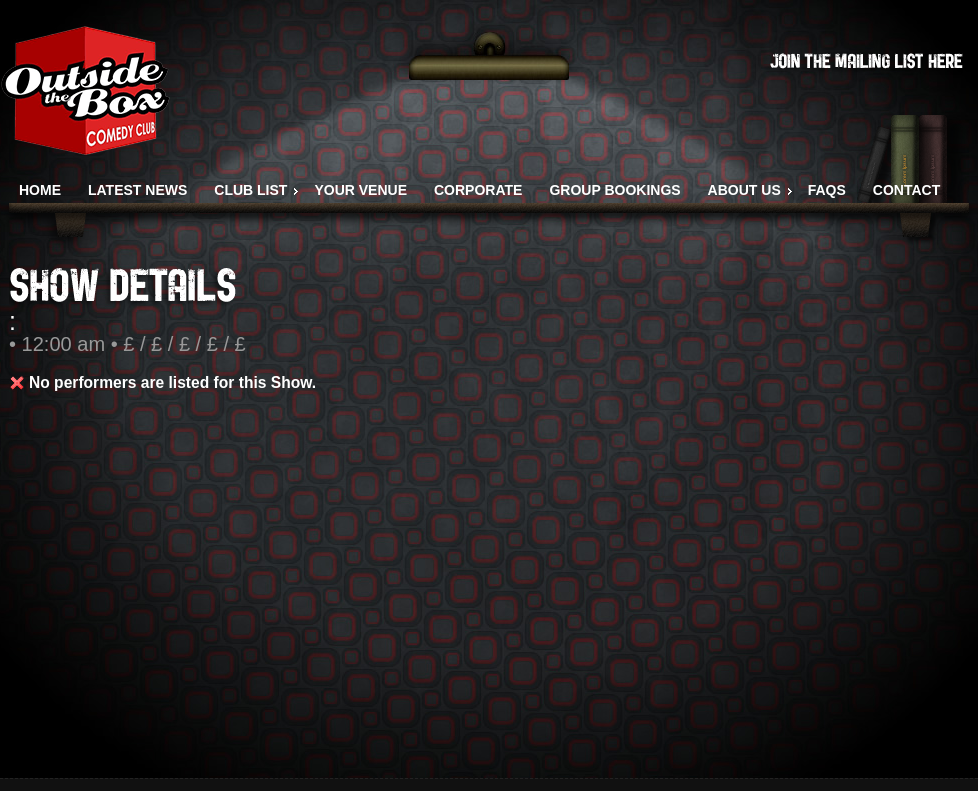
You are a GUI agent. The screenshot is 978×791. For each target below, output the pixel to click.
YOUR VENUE (360, 190)
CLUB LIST (250, 190)
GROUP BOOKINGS (614, 190)
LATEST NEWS (137, 190)
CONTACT (906, 190)
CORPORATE (478, 190)
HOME (40, 190)
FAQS (827, 190)
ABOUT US (744, 190)
